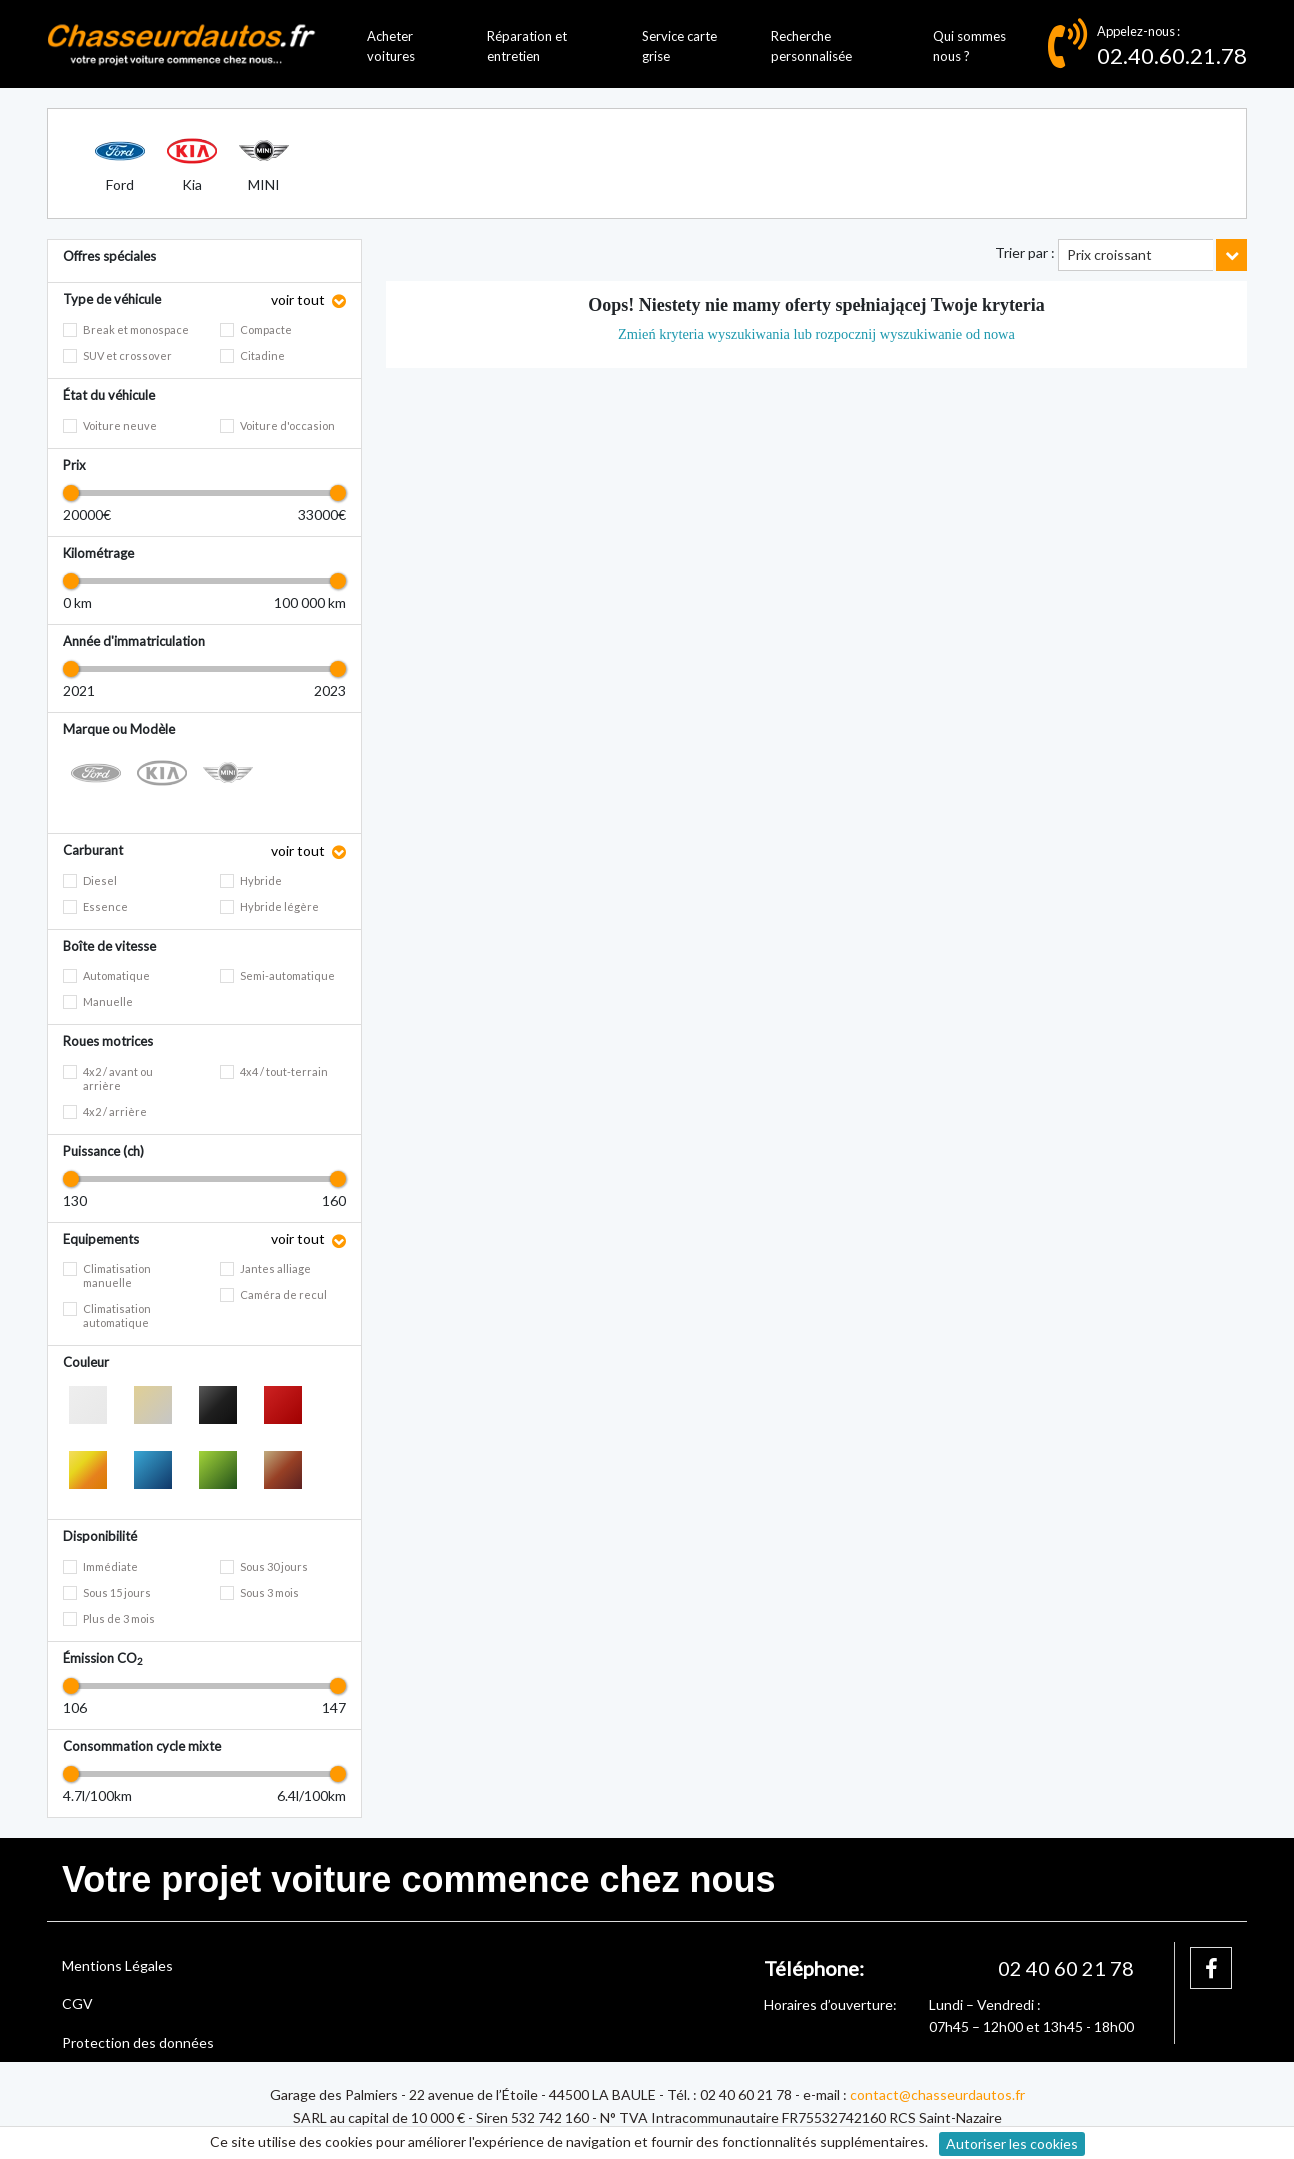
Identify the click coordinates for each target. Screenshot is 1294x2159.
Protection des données (138, 2042)
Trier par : (1025, 252)
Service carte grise (679, 46)
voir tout (299, 299)
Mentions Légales (117, 1965)
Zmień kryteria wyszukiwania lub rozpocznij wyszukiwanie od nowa (816, 334)
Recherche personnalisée (811, 46)
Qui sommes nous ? (969, 46)
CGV (77, 2003)
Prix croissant (1109, 254)
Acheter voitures (391, 46)
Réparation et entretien (527, 46)
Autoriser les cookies (1012, 2143)
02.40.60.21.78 (1172, 55)
